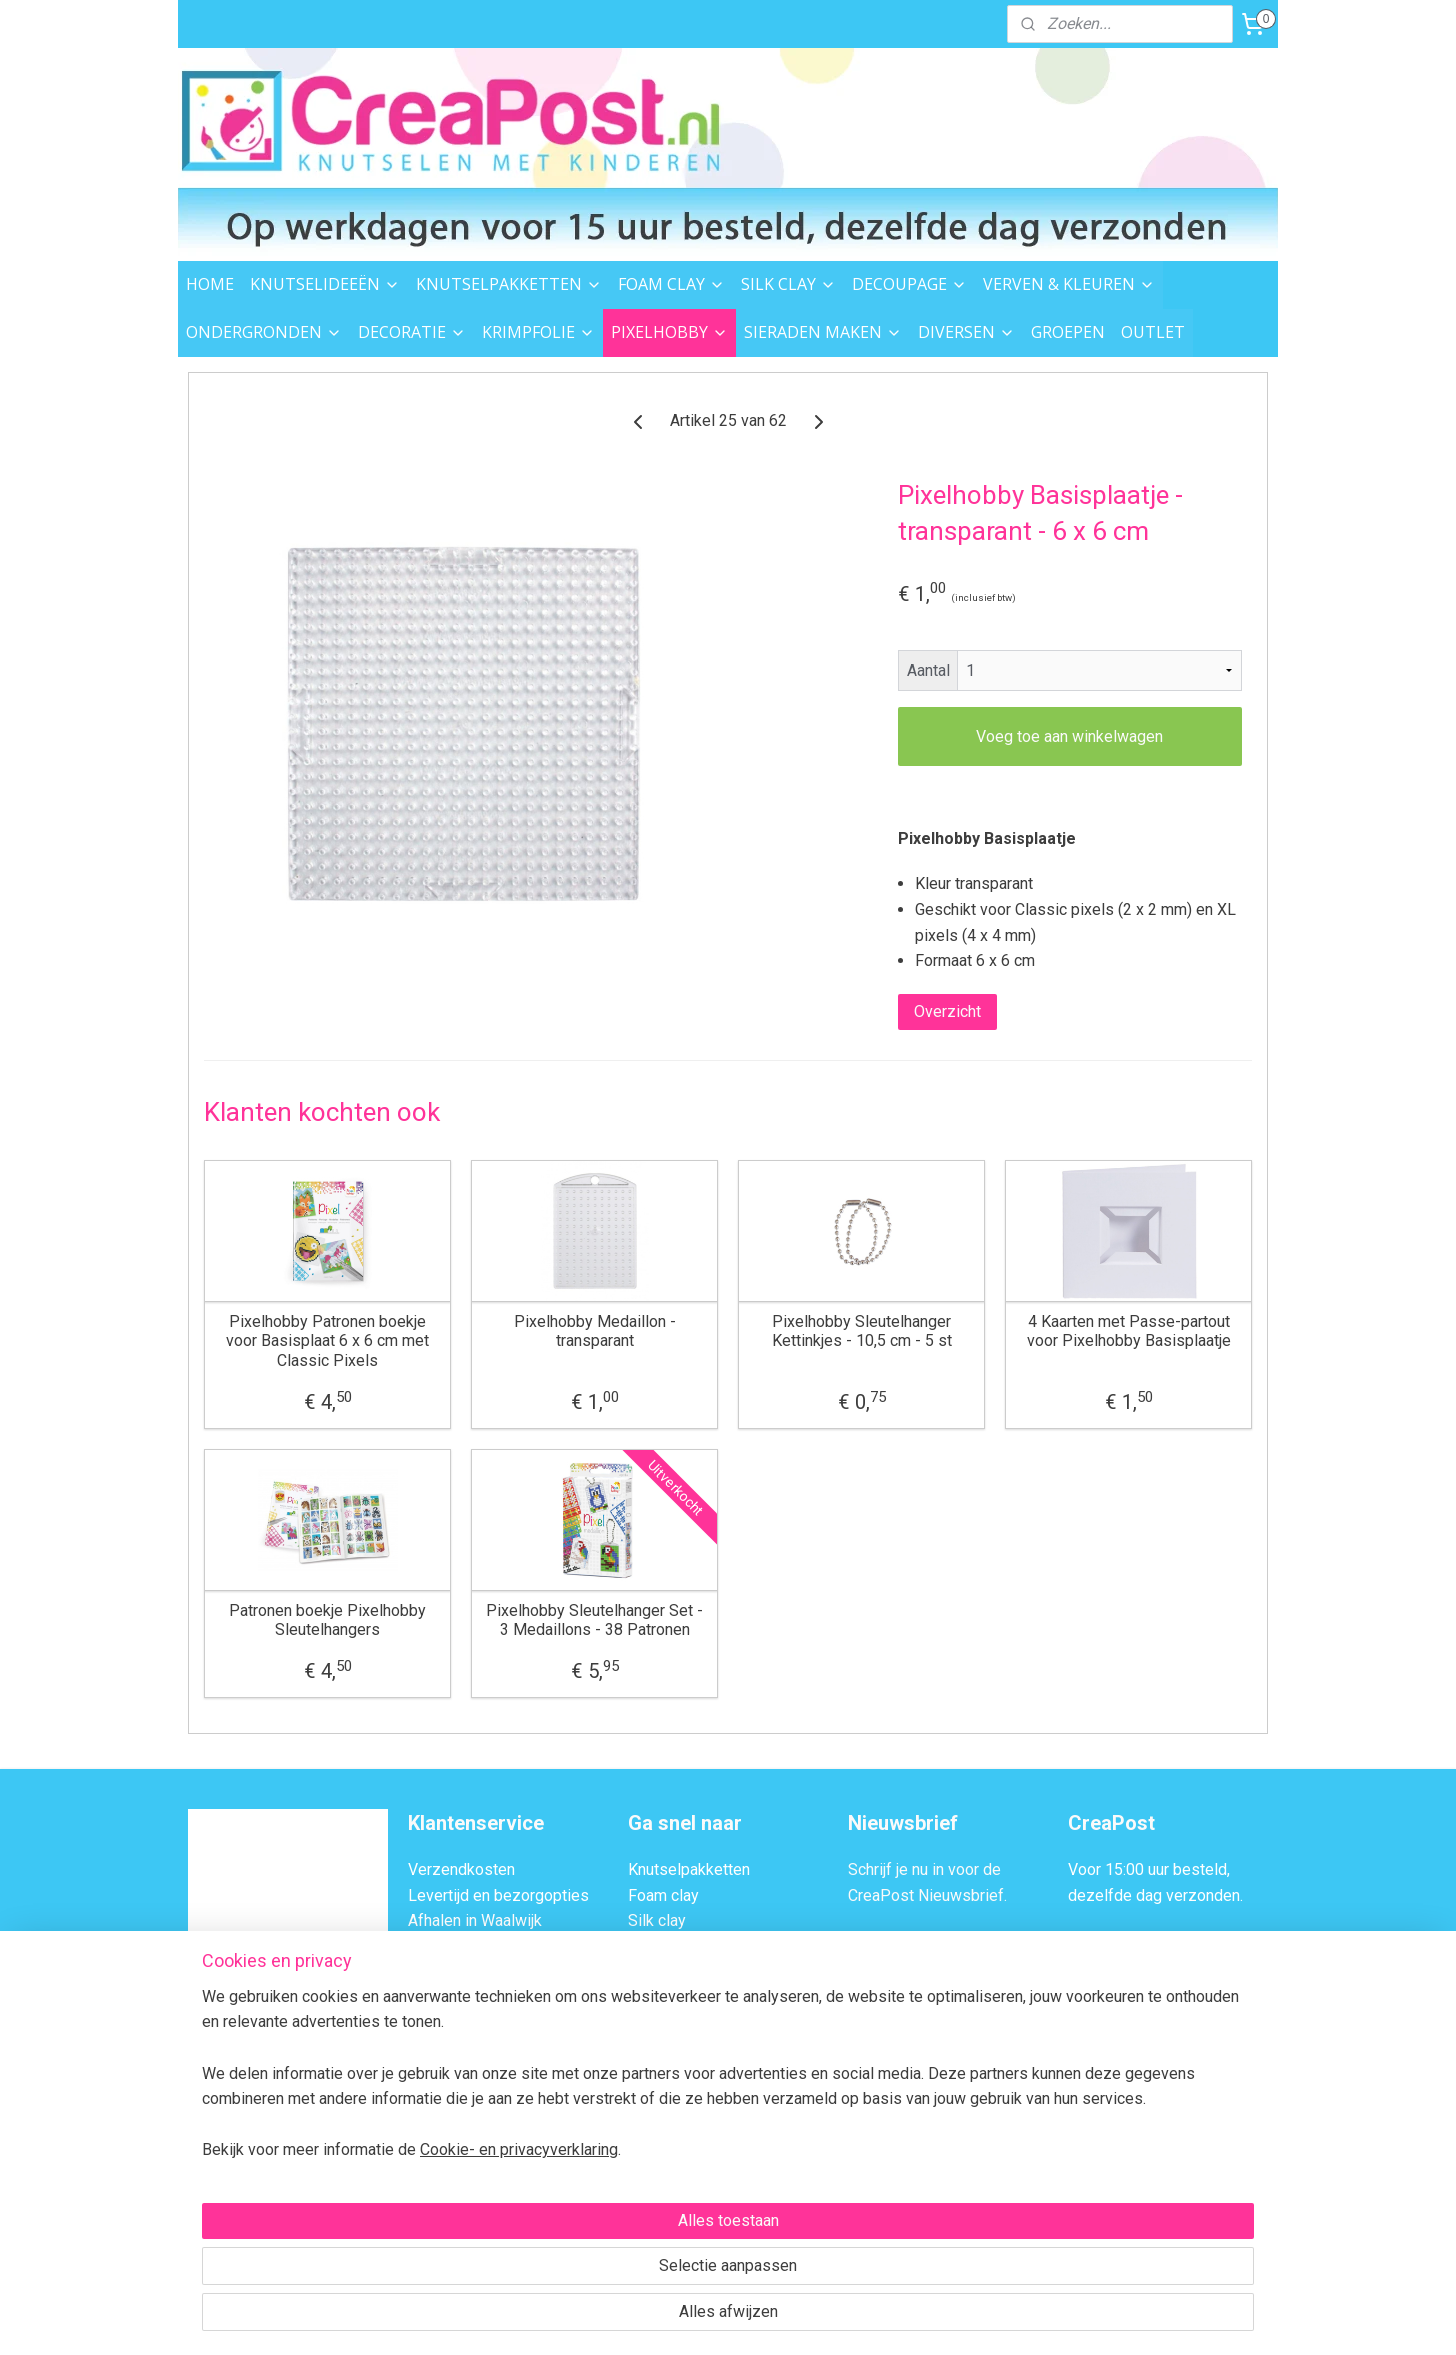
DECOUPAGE (909, 284)
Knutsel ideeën (680, 2176)
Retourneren (450, 1972)
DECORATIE (412, 332)
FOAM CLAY (671, 284)
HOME (210, 284)
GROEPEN (1068, 332)
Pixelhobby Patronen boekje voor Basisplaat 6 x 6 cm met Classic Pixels (327, 1340)
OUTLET (1153, 332)
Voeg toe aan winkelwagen (1069, 736)
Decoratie (662, 2023)
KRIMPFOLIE (538, 332)
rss (682, 2318)
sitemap (643, 2318)
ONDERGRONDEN (264, 332)
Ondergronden (677, 1997)
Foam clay (663, 1895)
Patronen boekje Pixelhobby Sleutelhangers (327, 1620)
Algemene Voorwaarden (491, 2074)
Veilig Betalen (456, 1946)
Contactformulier (1176, 2048)
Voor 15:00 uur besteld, (1149, 1869)
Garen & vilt (667, 2100)
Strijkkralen (666, 2125)
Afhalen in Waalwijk (475, 1920)
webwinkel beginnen (754, 2318)
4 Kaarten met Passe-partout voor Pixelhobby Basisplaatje (1129, 1331)
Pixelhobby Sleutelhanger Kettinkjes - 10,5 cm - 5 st (862, 1331)
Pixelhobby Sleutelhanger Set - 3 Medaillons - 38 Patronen (594, 1620)
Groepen (657, 2228)
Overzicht (947, 1011)
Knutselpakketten (689, 1869)
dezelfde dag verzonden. (1155, 1895)
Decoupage (668, 1946)
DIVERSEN (966, 332)
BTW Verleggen (462, 2023)
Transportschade (466, 1997)
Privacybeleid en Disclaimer (506, 2100)
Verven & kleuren (687, 1972)
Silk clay (657, 1920)
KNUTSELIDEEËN (325, 284)
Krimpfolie (664, 2048)
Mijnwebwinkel (923, 2318)
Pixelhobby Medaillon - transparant (595, 1331)
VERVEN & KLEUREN (1069, 284)
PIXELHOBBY (669, 332)
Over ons (439, 2048)
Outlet (649, 2202)
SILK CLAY (788, 284)
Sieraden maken (684, 2151)
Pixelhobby (667, 2074)
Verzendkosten (461, 1869)
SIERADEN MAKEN (823, 332)
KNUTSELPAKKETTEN (509, 284)
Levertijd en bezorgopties (498, 1895)
